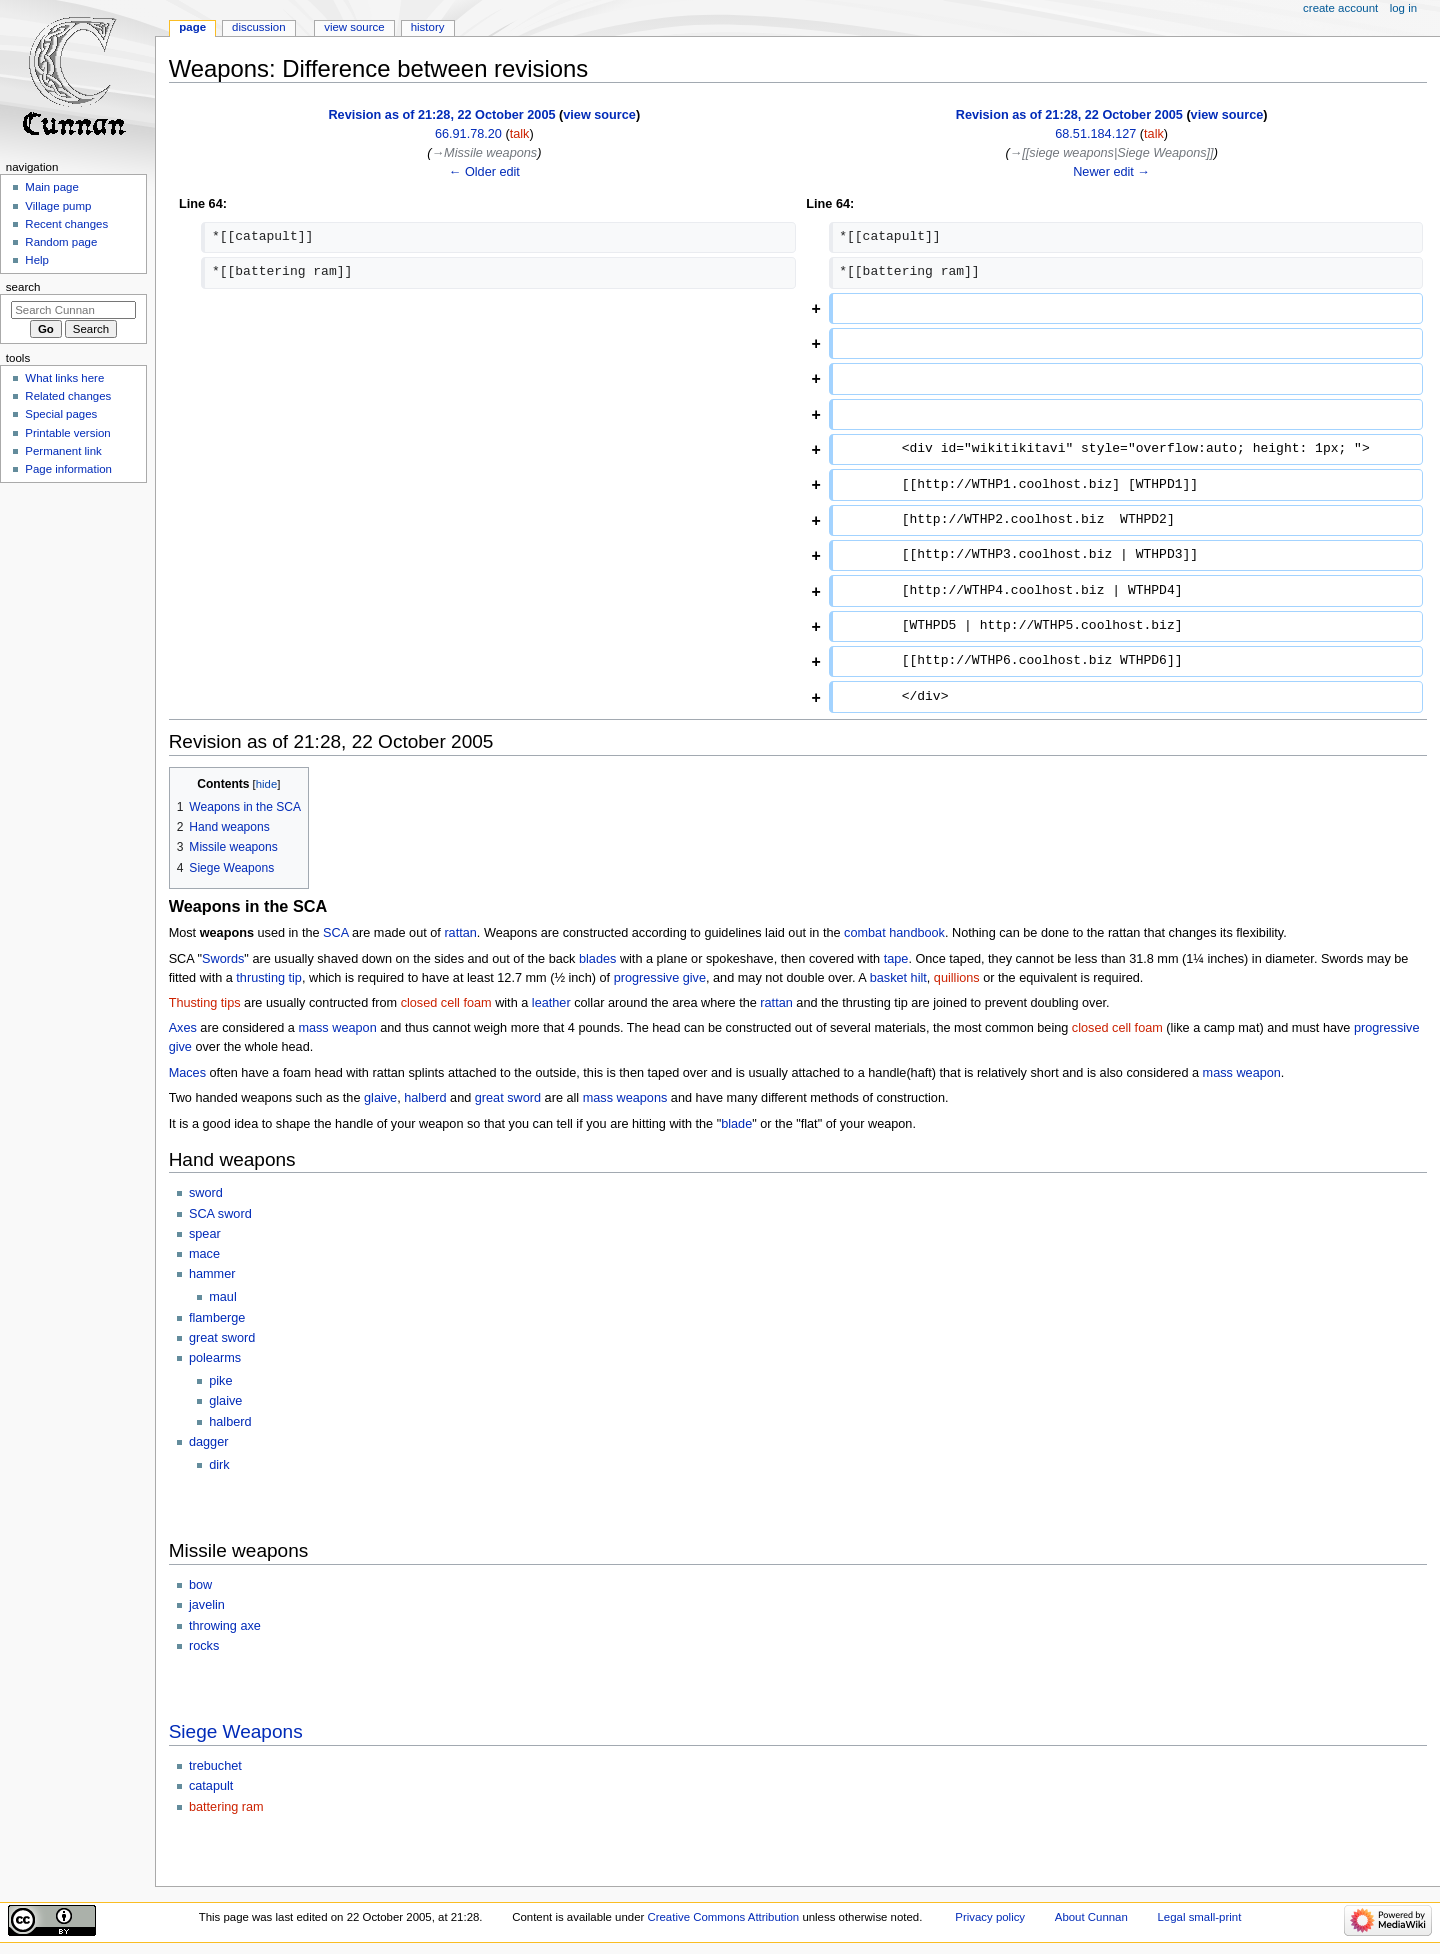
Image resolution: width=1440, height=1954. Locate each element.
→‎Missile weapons (484, 153)
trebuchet (215, 1766)
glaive (380, 1098)
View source (354, 27)
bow (200, 1585)
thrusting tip (269, 978)
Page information (68, 469)
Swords (223, 959)
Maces (187, 1073)
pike (220, 1381)
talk (520, 134)
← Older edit (484, 172)
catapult (211, 1786)
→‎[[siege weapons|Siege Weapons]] (1112, 153)
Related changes (68, 396)
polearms (215, 1358)
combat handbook (894, 933)
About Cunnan (1091, 1917)
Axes (183, 1028)
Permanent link (63, 451)
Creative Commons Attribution (723, 1917)
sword (206, 1193)
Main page (52, 187)
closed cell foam (446, 1003)
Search (23, 287)
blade (736, 1124)
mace (204, 1254)
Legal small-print (1200, 1917)
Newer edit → (1111, 172)
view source (599, 115)
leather (551, 1003)
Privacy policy (990, 1917)
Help (37, 260)
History (428, 27)
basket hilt (898, 978)
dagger (209, 1442)
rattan (460, 933)
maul (223, 1297)
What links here (64, 378)
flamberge (217, 1318)
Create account (1340, 8)
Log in (1403, 8)
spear (205, 1234)
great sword (508, 1098)
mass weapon (337, 1028)
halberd (425, 1098)
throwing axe (225, 1626)
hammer (212, 1274)
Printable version (67, 433)
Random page (61, 242)
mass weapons (625, 1098)
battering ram (226, 1807)
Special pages (61, 414)
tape (896, 959)
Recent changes (66, 224)
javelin (207, 1605)
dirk (219, 1465)
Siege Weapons (236, 1731)
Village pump (58, 206)
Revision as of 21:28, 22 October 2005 (441, 115)
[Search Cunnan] (73, 310)
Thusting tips (205, 1003)
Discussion (258, 27)
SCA (335, 933)
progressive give (660, 978)
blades (597, 959)
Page (192, 27)
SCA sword (220, 1214)
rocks (204, 1646)
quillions (957, 978)
